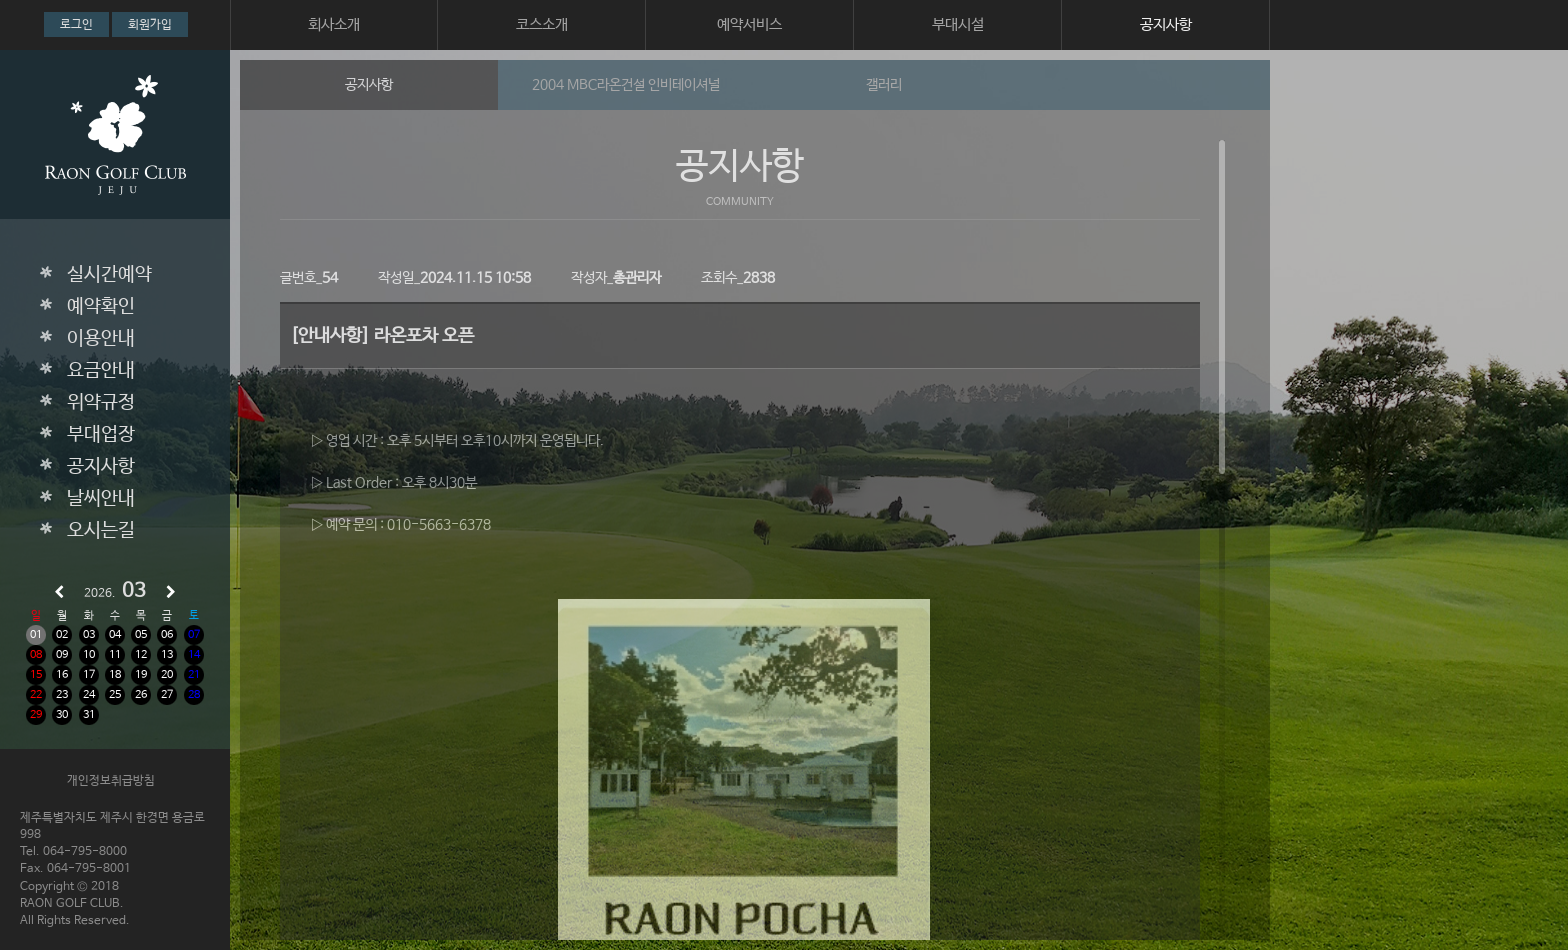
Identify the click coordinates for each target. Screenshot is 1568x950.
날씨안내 (101, 499)
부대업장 (101, 435)
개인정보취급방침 (111, 781)
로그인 (76, 25)
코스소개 (542, 24)
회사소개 (334, 24)
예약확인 (101, 307)
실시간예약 (109, 275)
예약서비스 (749, 24)
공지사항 (1166, 24)
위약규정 (101, 403)
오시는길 (101, 531)
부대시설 (958, 24)
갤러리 (884, 85)
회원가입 (150, 25)
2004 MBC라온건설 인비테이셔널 (626, 85)
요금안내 (101, 371)
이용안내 (101, 339)
